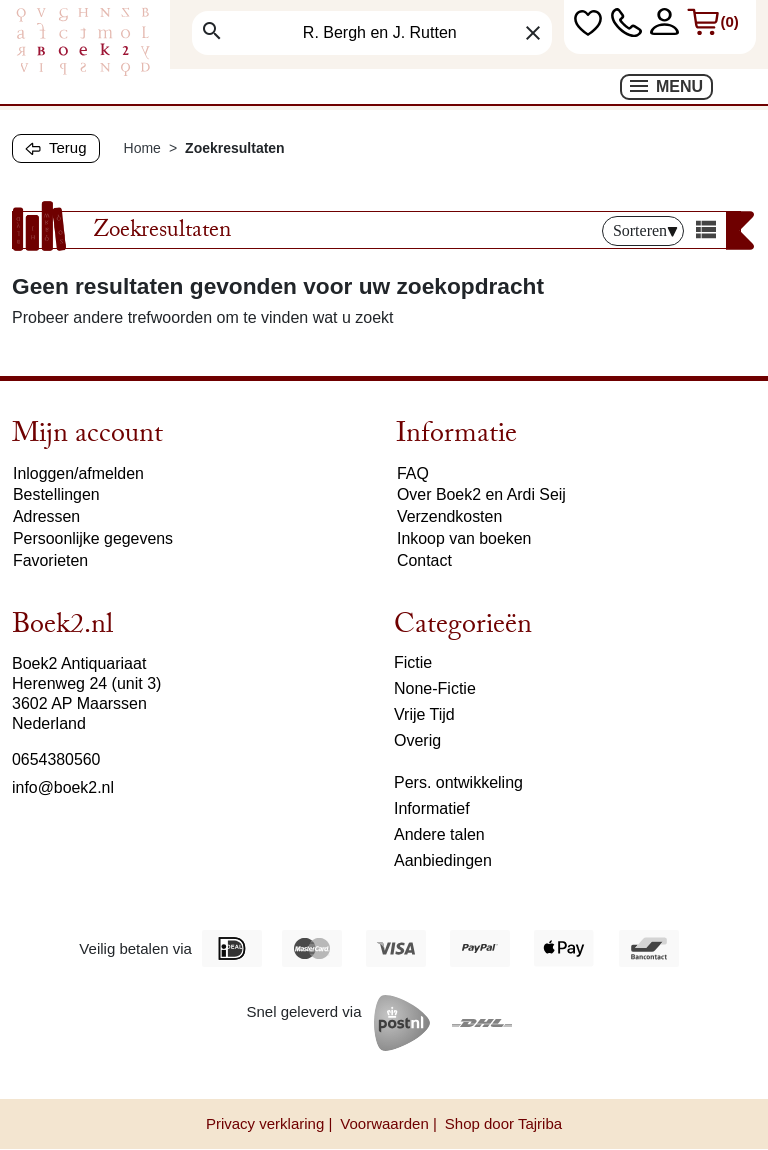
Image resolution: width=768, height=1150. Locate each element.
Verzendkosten (450, 517)
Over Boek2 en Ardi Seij (482, 495)
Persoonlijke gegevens (93, 539)
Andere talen (439, 834)
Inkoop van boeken (464, 539)
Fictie (413, 662)
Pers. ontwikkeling (458, 782)
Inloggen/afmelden (79, 473)
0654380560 (56, 759)
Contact (424, 561)
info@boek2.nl (63, 787)
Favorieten (51, 561)
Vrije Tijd (424, 714)
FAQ (413, 473)
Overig (417, 740)
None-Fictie (435, 688)
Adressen (47, 517)
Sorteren (645, 230)
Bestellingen (56, 495)
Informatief (432, 808)
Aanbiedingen (443, 860)
